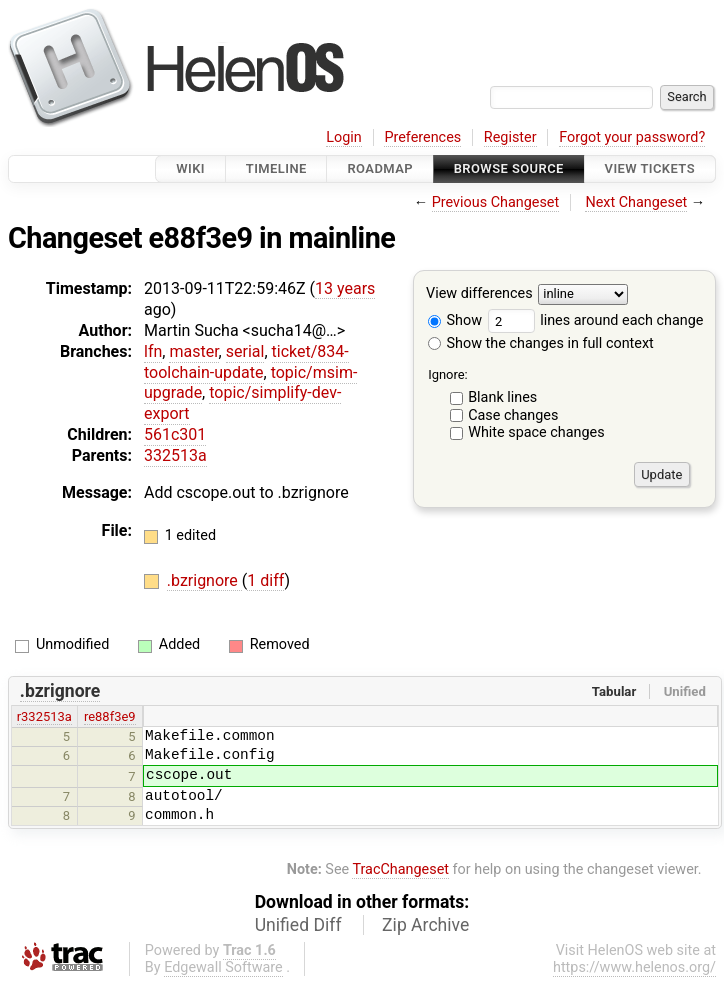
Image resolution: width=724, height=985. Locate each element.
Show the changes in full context (541, 343)
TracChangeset (400, 869)
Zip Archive (425, 925)
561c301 (175, 434)
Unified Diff (298, 925)
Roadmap (380, 168)
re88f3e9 (110, 716)
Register (510, 137)
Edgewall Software (223, 967)
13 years (345, 288)
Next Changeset (636, 202)
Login (344, 137)
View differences (479, 294)
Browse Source (509, 168)
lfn (153, 351)
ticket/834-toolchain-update (246, 362)
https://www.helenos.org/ (634, 967)
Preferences (422, 137)
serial (245, 351)
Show (455, 320)
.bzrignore (204, 580)
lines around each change (596, 320)
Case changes (513, 415)
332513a (175, 455)
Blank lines (502, 397)
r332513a (44, 716)
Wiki (190, 168)
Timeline (276, 168)
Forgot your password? (632, 137)
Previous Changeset (496, 202)
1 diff (265, 580)
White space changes (536, 432)
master (193, 351)
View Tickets (650, 168)
